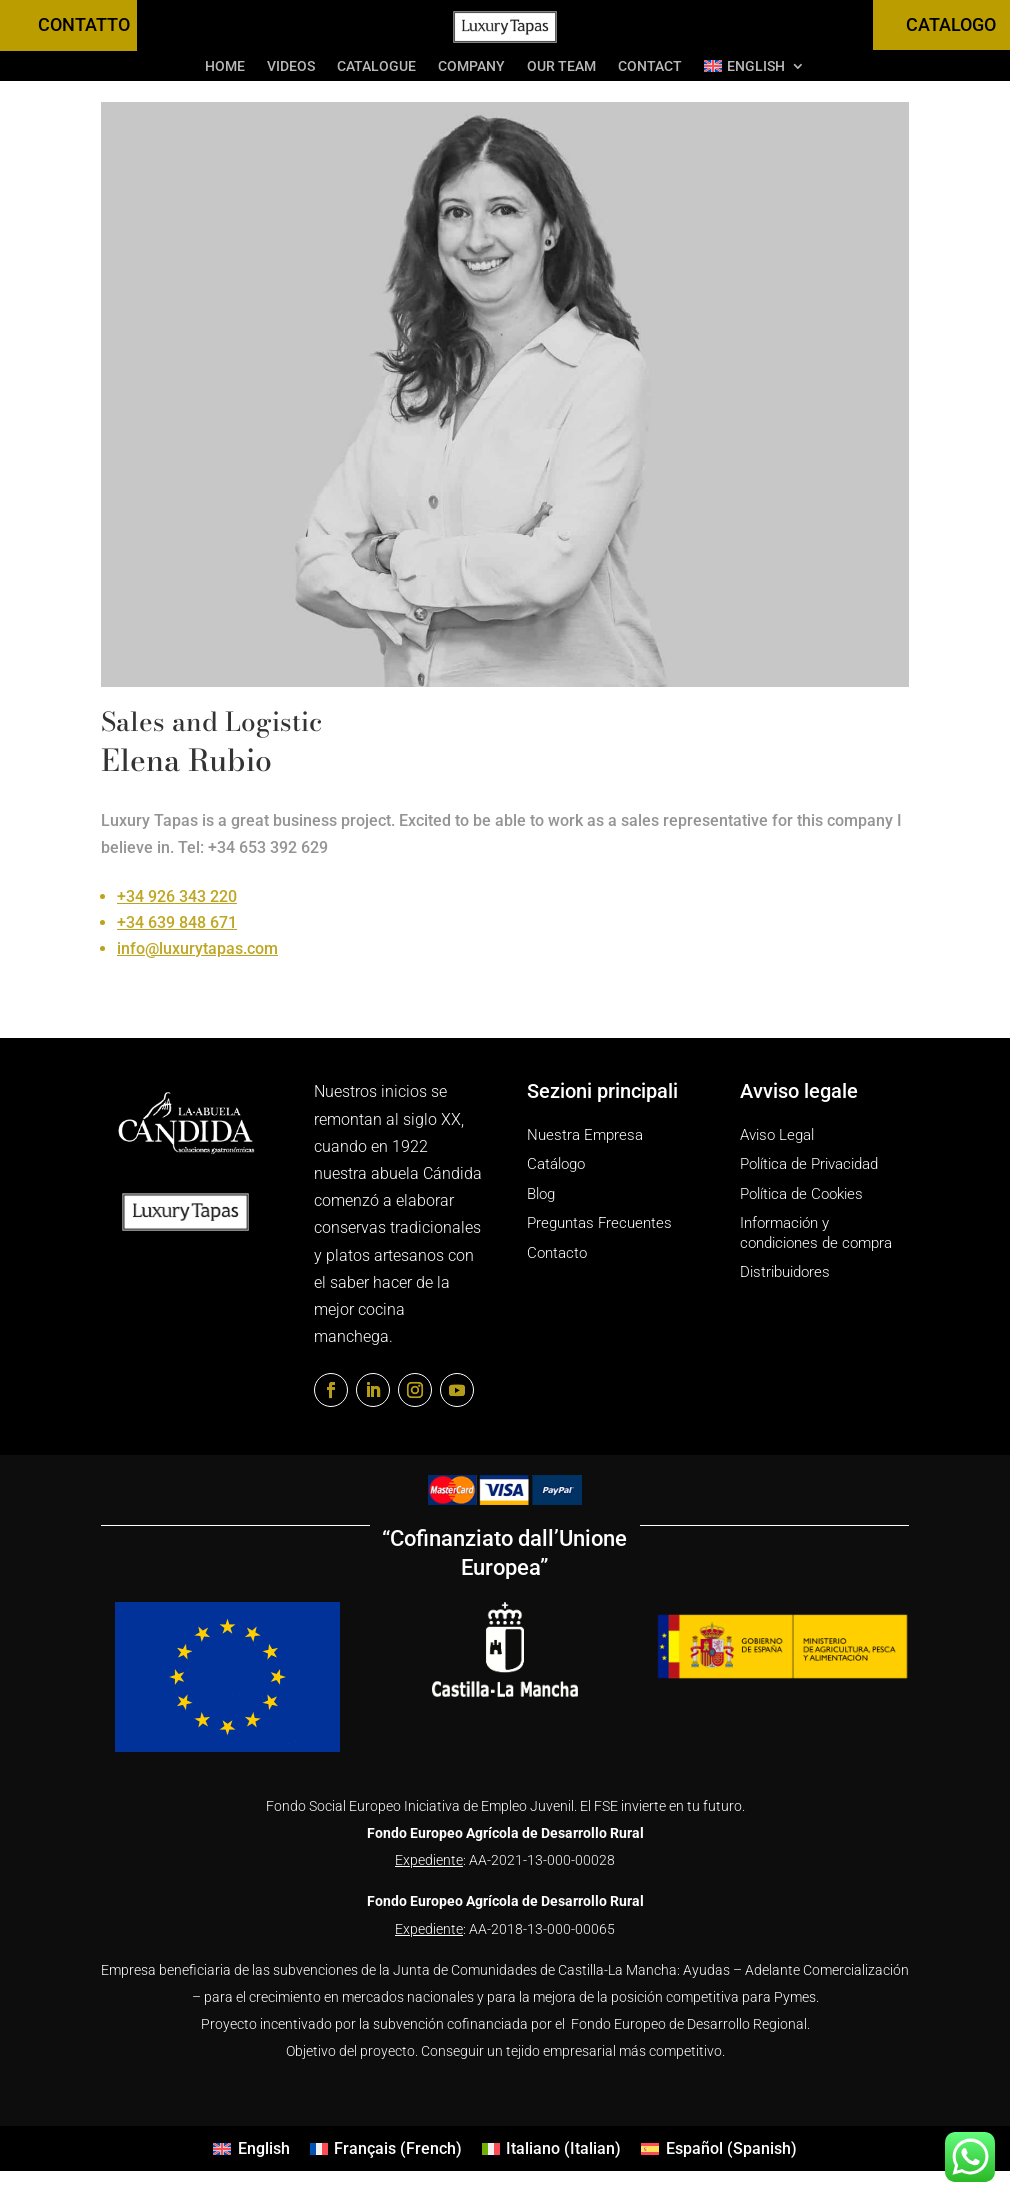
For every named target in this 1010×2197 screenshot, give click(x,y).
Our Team (561, 66)
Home (225, 66)
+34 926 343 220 (177, 896)
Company (471, 66)
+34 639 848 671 (177, 922)
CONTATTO (84, 24)
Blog (541, 1194)
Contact (650, 66)
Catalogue (376, 66)
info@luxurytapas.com (197, 948)
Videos (291, 66)
